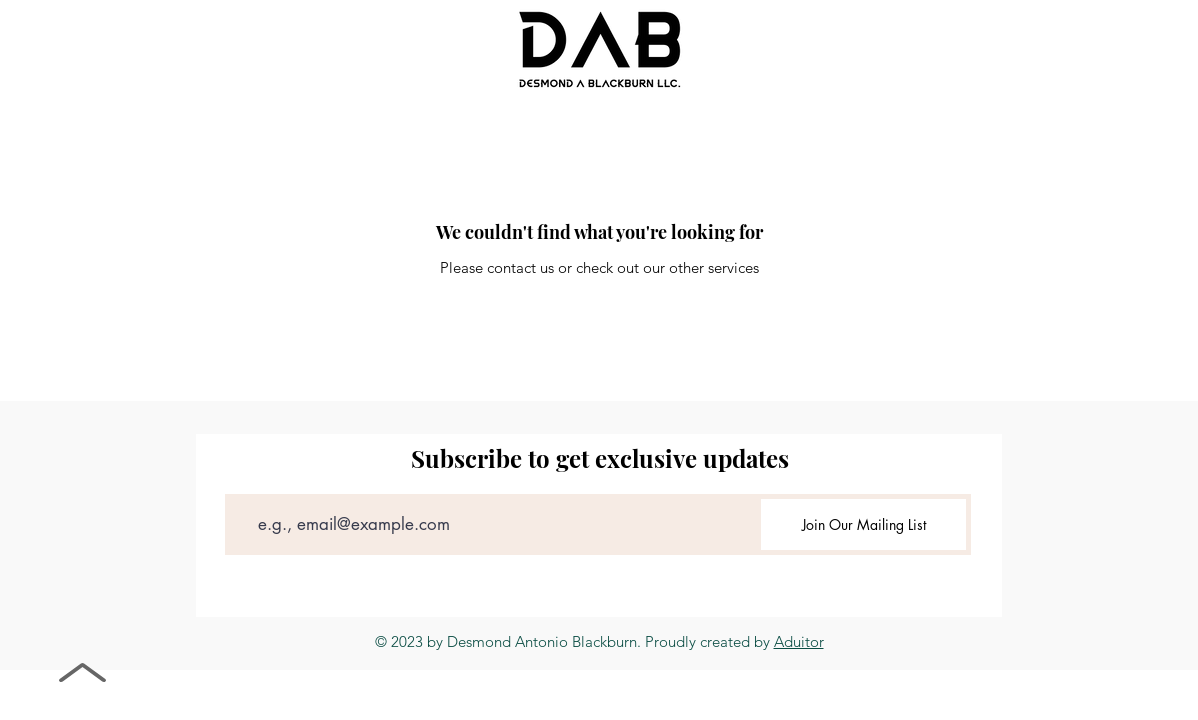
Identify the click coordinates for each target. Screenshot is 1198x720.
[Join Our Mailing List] (863, 524)
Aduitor (799, 641)
